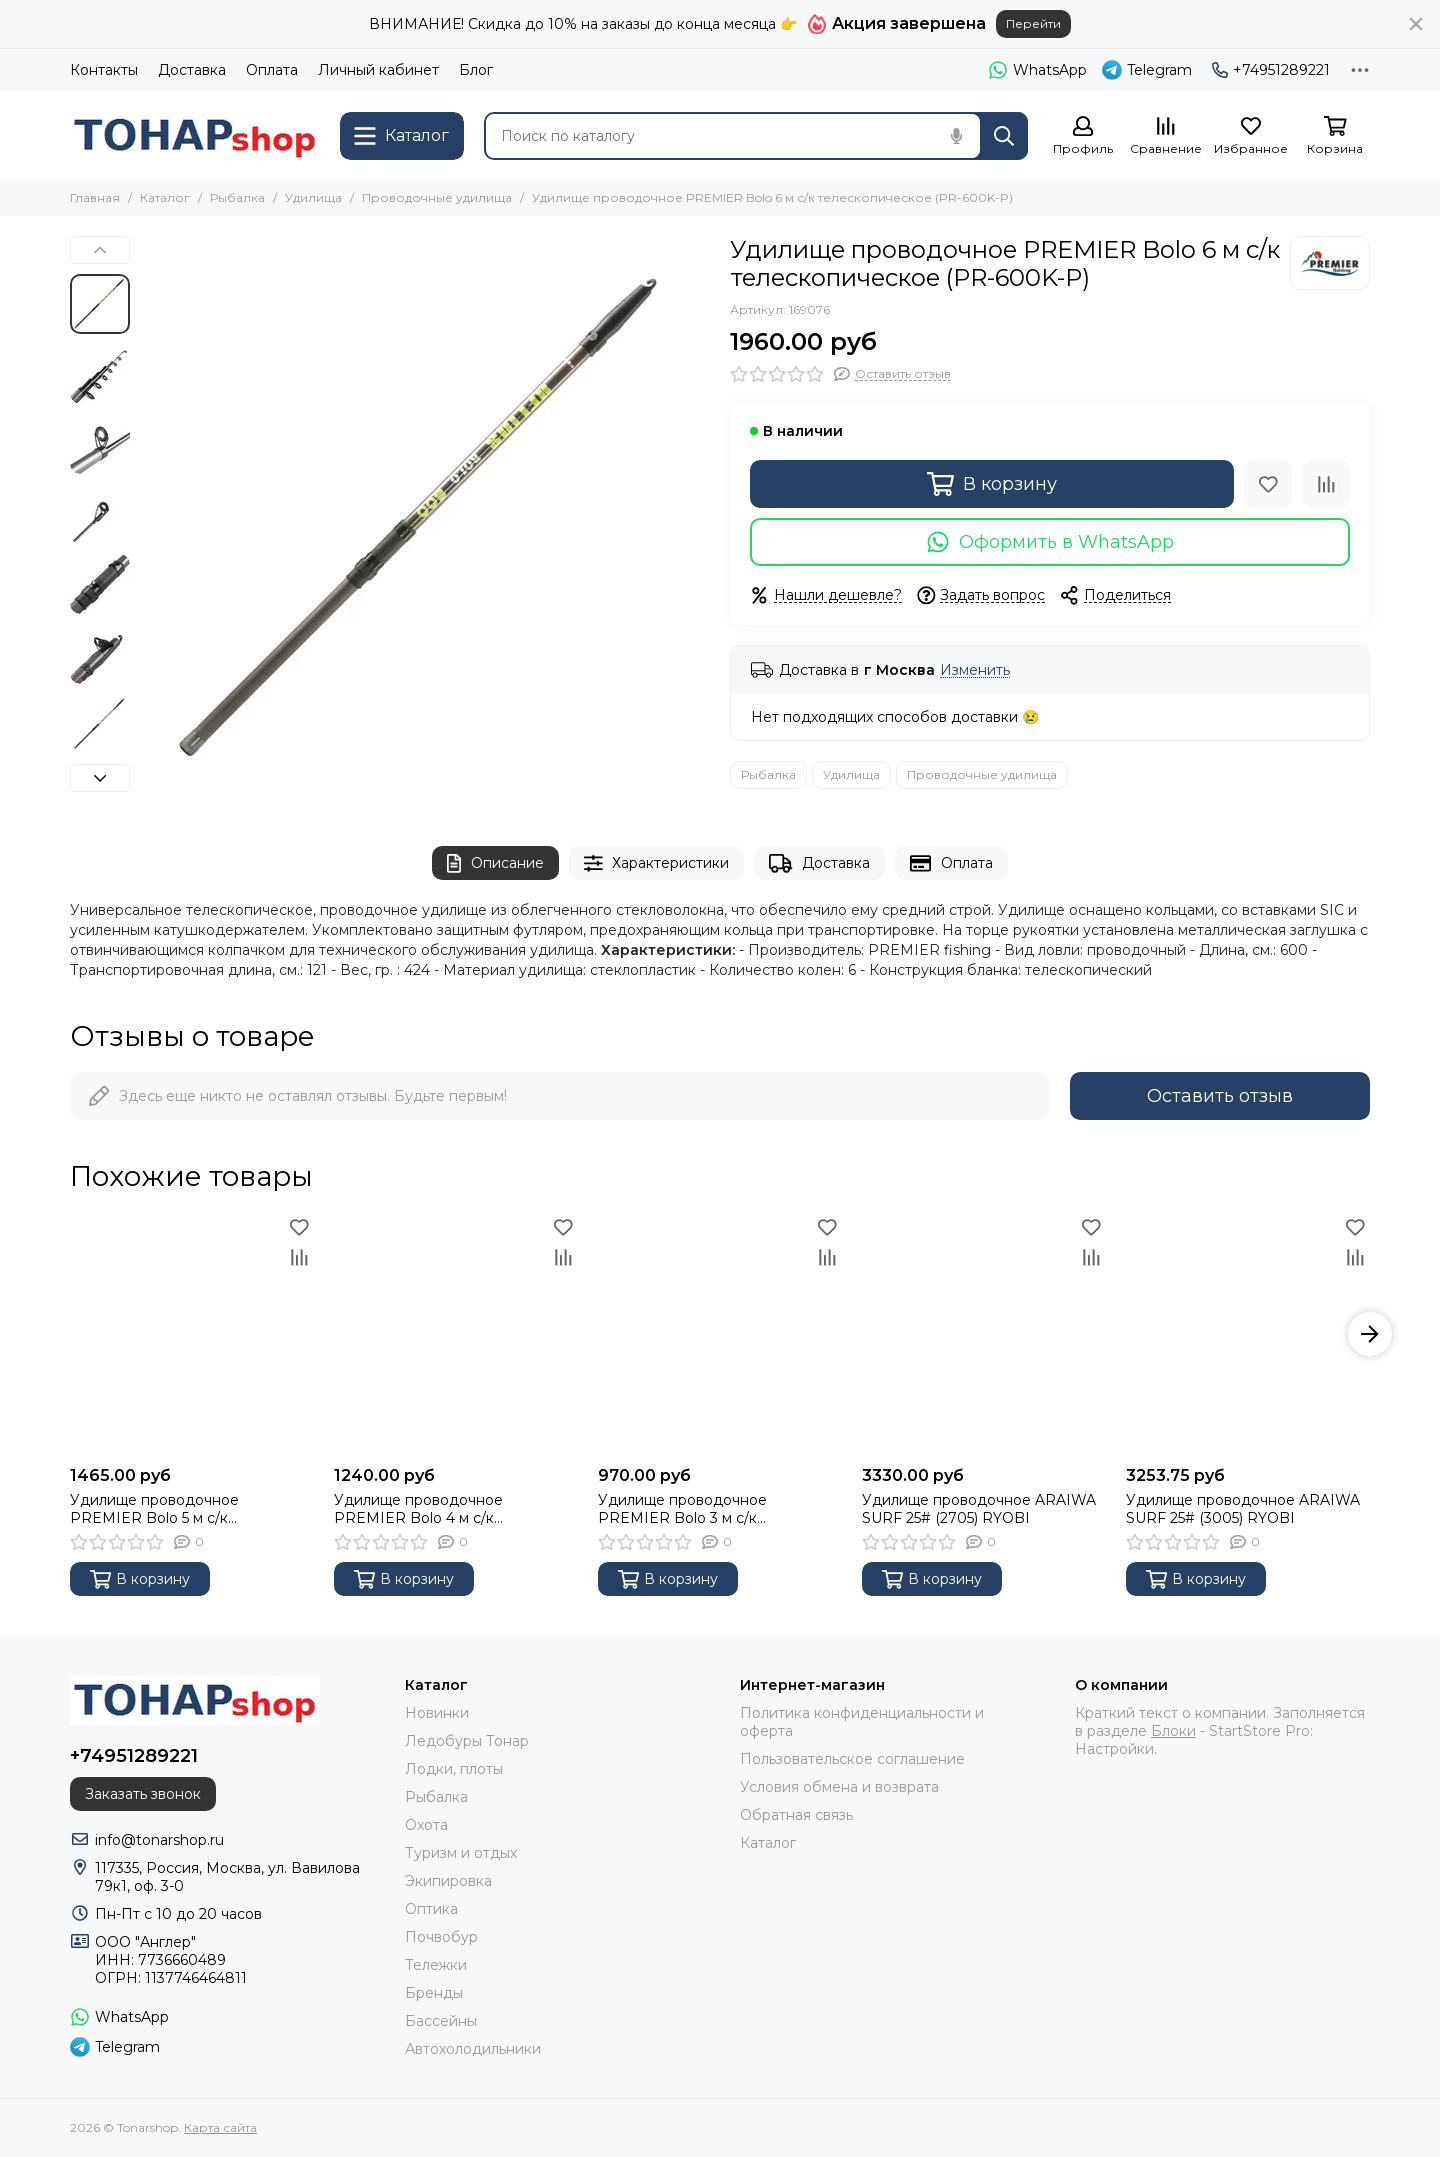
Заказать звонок (143, 1794)
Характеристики (657, 863)
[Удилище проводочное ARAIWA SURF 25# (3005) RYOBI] (1248, 1334)
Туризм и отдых (461, 1853)
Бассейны (441, 2021)
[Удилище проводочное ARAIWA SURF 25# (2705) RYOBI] (984, 1334)
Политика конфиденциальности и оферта (862, 1722)
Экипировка (448, 1881)
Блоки (1173, 1731)
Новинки (437, 1713)
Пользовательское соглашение (852, 1759)
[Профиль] (1083, 136)
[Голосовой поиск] (956, 136)
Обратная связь (796, 1815)
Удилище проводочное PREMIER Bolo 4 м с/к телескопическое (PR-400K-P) (445, 1509)
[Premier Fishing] (1330, 263)
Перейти (1033, 23)
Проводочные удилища (437, 197)
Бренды (434, 1993)
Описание (495, 863)
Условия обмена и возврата (839, 1787)
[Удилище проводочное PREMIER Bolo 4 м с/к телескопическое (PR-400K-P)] (456, 1334)
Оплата (272, 70)
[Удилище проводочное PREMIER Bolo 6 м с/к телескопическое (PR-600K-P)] (425, 521)
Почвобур (441, 1937)
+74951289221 (1271, 70)
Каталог (165, 197)
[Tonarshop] (195, 135)
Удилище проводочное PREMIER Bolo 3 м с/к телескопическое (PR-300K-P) (708, 1509)
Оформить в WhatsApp (1050, 542)
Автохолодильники (473, 2049)
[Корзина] (1335, 136)
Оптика (431, 1909)
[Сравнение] (1166, 136)
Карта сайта (220, 2127)
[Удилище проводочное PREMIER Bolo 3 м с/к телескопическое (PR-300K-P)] (720, 1334)
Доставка (192, 70)
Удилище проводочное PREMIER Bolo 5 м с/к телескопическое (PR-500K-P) (180, 1509)
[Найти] (1004, 136)
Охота (426, 1825)
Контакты (104, 70)
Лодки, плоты (454, 1769)
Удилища (313, 197)
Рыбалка (237, 197)
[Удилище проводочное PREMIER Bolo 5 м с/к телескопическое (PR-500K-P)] (192, 1334)
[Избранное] (1251, 136)
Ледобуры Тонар (467, 1741)
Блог (476, 70)
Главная (95, 197)
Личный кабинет (378, 70)
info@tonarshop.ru (159, 1840)
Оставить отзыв (1220, 1096)
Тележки (436, 1965)
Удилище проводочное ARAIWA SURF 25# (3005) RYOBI (1243, 1509)
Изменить (975, 670)
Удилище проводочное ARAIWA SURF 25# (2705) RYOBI (979, 1509)
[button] (100, 250)
